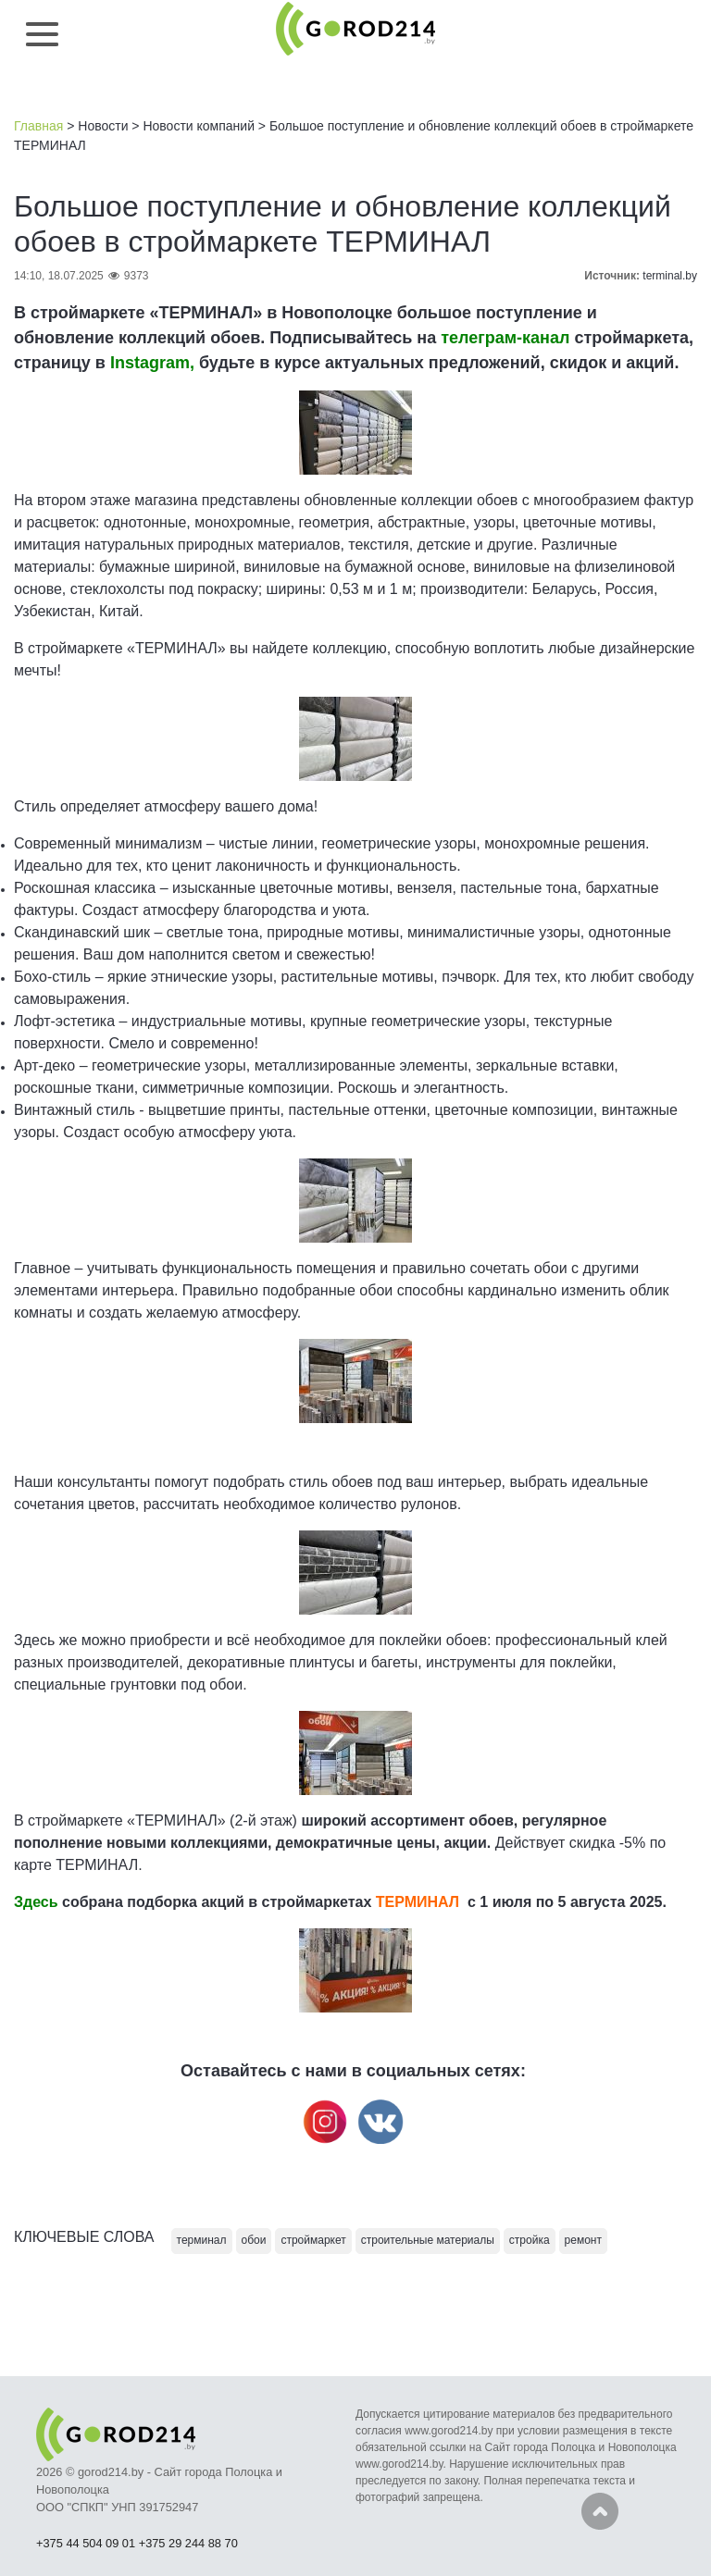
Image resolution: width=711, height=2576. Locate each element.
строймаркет (313, 2240)
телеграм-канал (505, 337)
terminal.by (669, 275)
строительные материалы (427, 2240)
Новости (103, 125)
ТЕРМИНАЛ (417, 1902)
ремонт (583, 2240)
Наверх (599, 2511)
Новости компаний (199, 125)
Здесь (36, 1902)
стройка (529, 2240)
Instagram (150, 362)
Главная (38, 125)
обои (254, 2240)
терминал (202, 2240)
